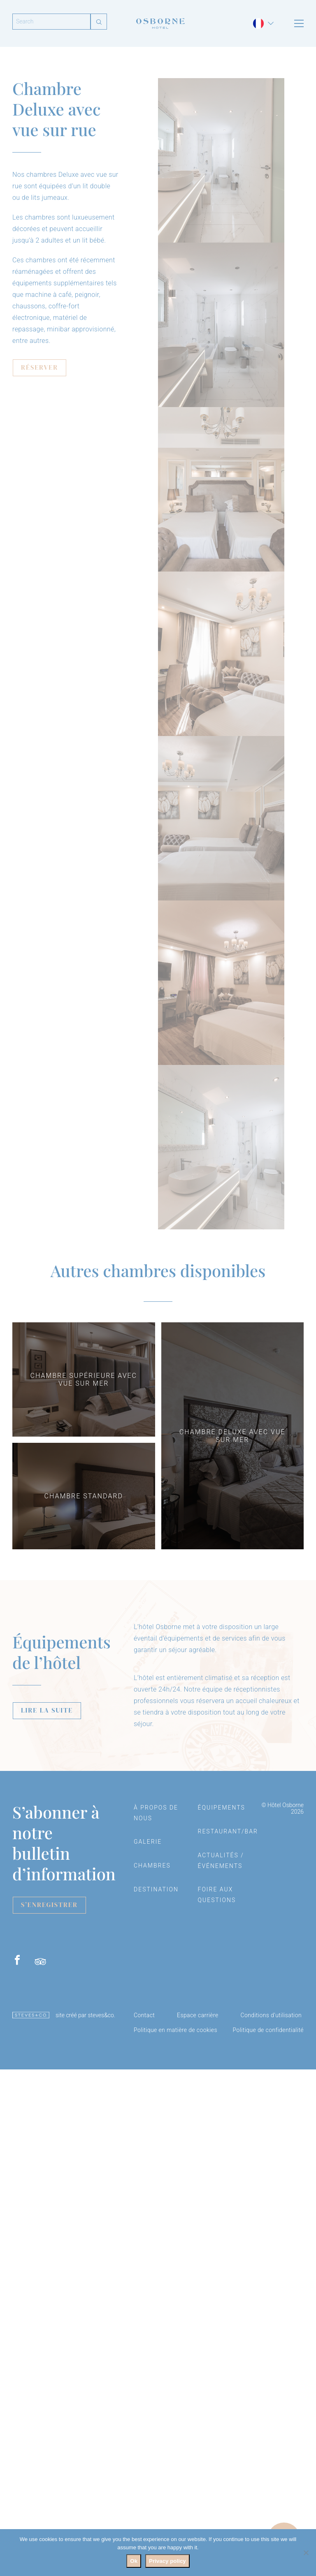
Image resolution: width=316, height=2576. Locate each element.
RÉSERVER (39, 367)
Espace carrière (197, 2015)
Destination (156, 1889)
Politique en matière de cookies (175, 2029)
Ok (133, 2561)
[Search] (51, 22)
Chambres (152, 1865)
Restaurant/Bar (228, 1831)
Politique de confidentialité (268, 2029)
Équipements (221, 1807)
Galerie (148, 1841)
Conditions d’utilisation (271, 2015)
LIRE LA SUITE (47, 1710)
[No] (306, 2552)
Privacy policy (167, 2561)
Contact (144, 2015)
